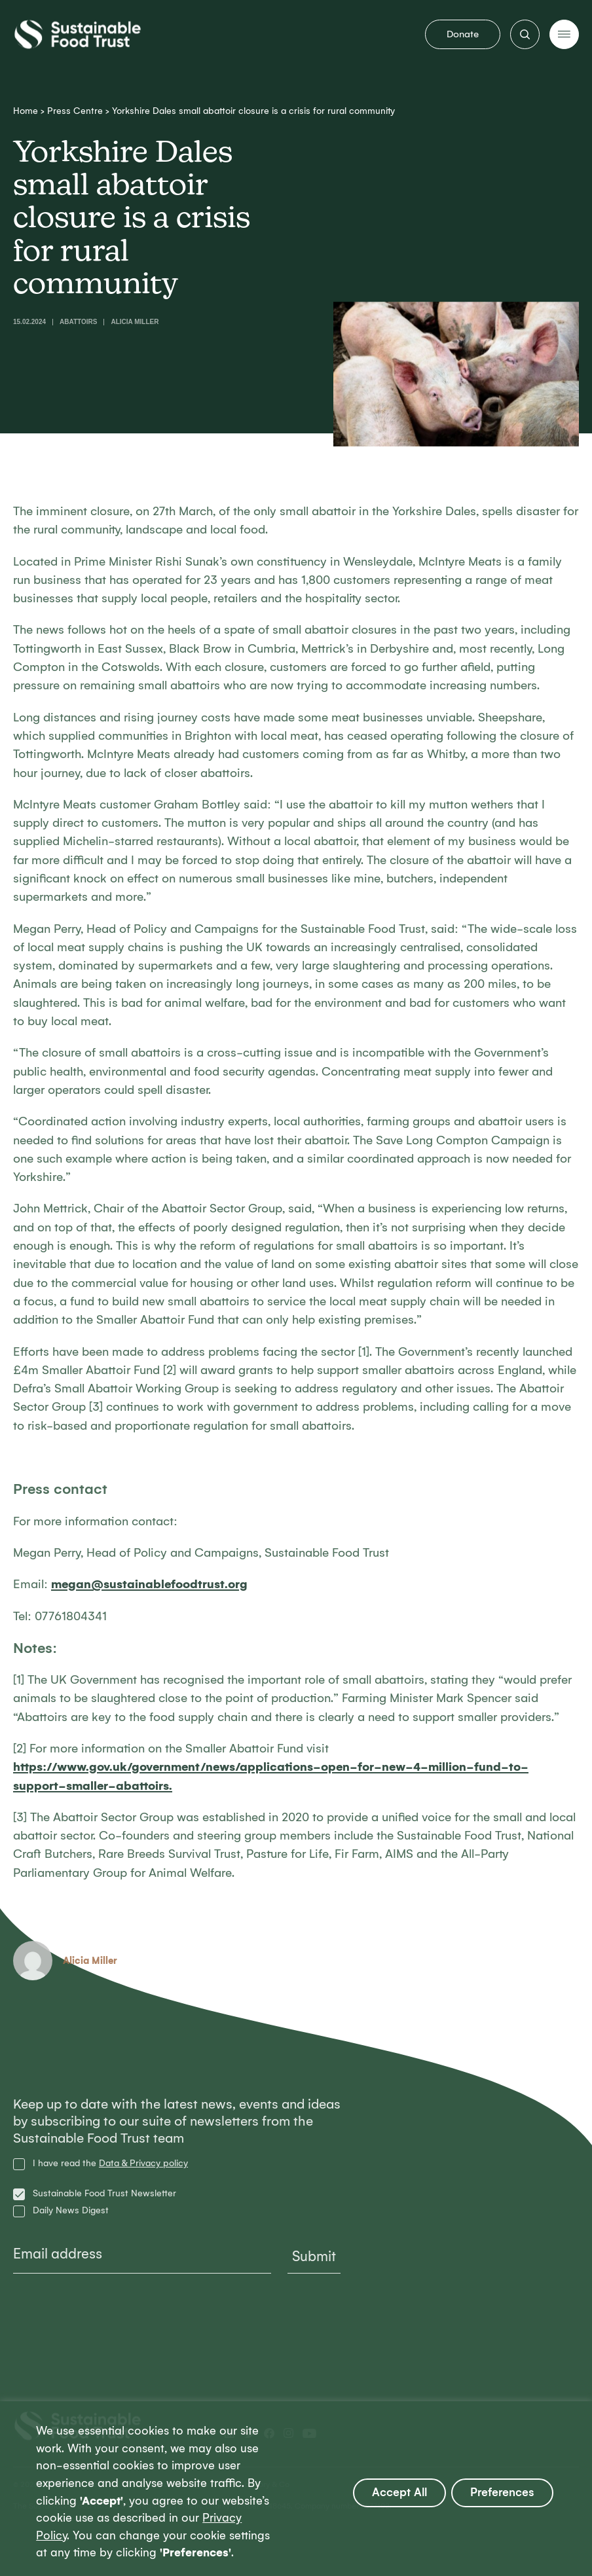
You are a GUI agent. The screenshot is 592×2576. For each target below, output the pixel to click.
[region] (296, 2488)
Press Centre (75, 111)
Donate (463, 34)
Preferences (502, 2492)
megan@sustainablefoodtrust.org (149, 1584)
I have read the (110, 2163)
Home (25, 111)
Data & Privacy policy (143, 2163)
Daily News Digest (71, 2210)
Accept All (399, 2492)
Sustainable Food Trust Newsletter (104, 2193)
